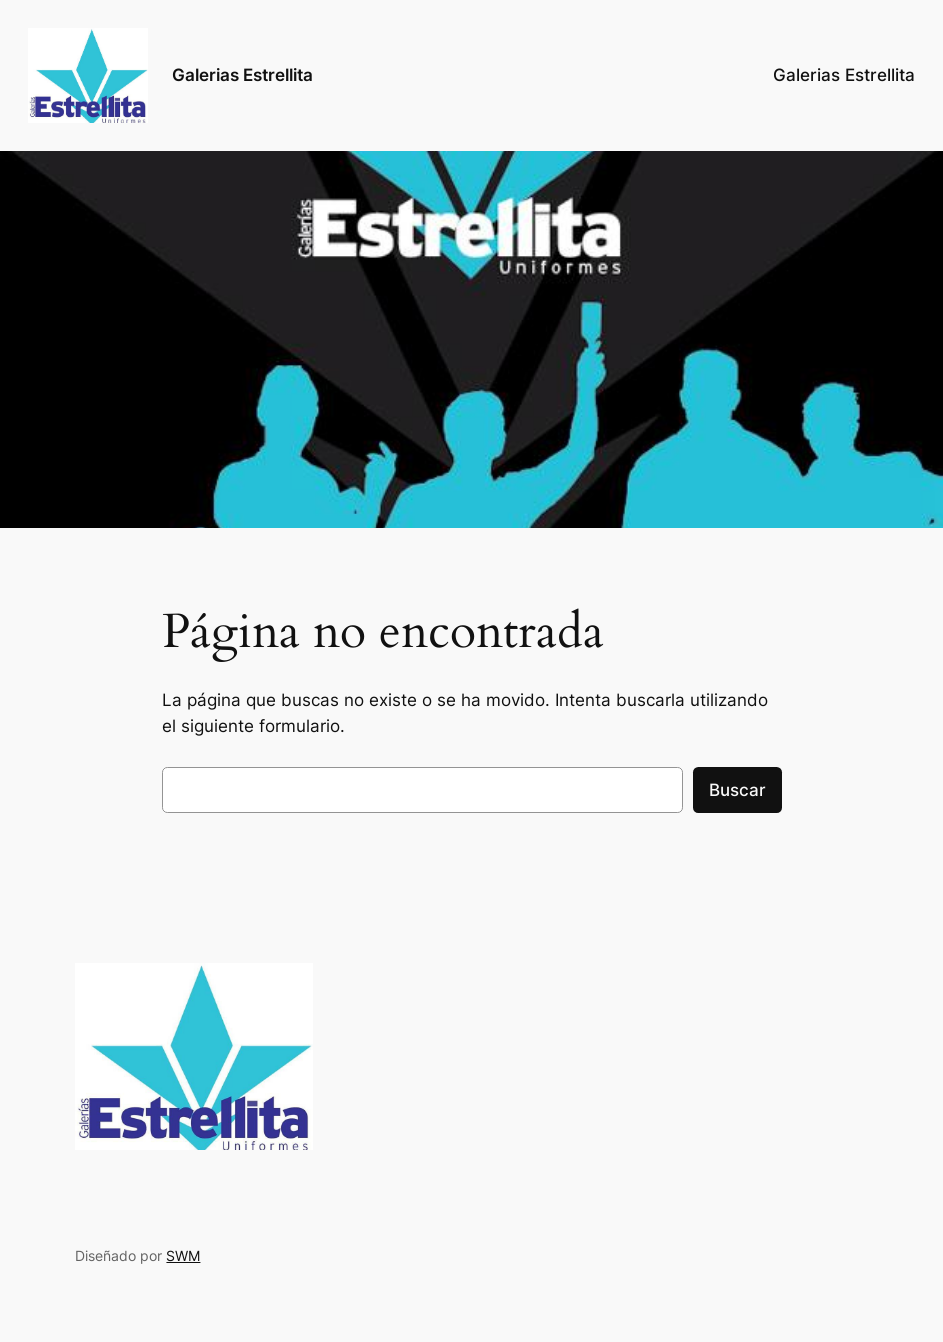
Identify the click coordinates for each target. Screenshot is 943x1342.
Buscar (737, 790)
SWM (183, 1255)
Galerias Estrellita (242, 75)
